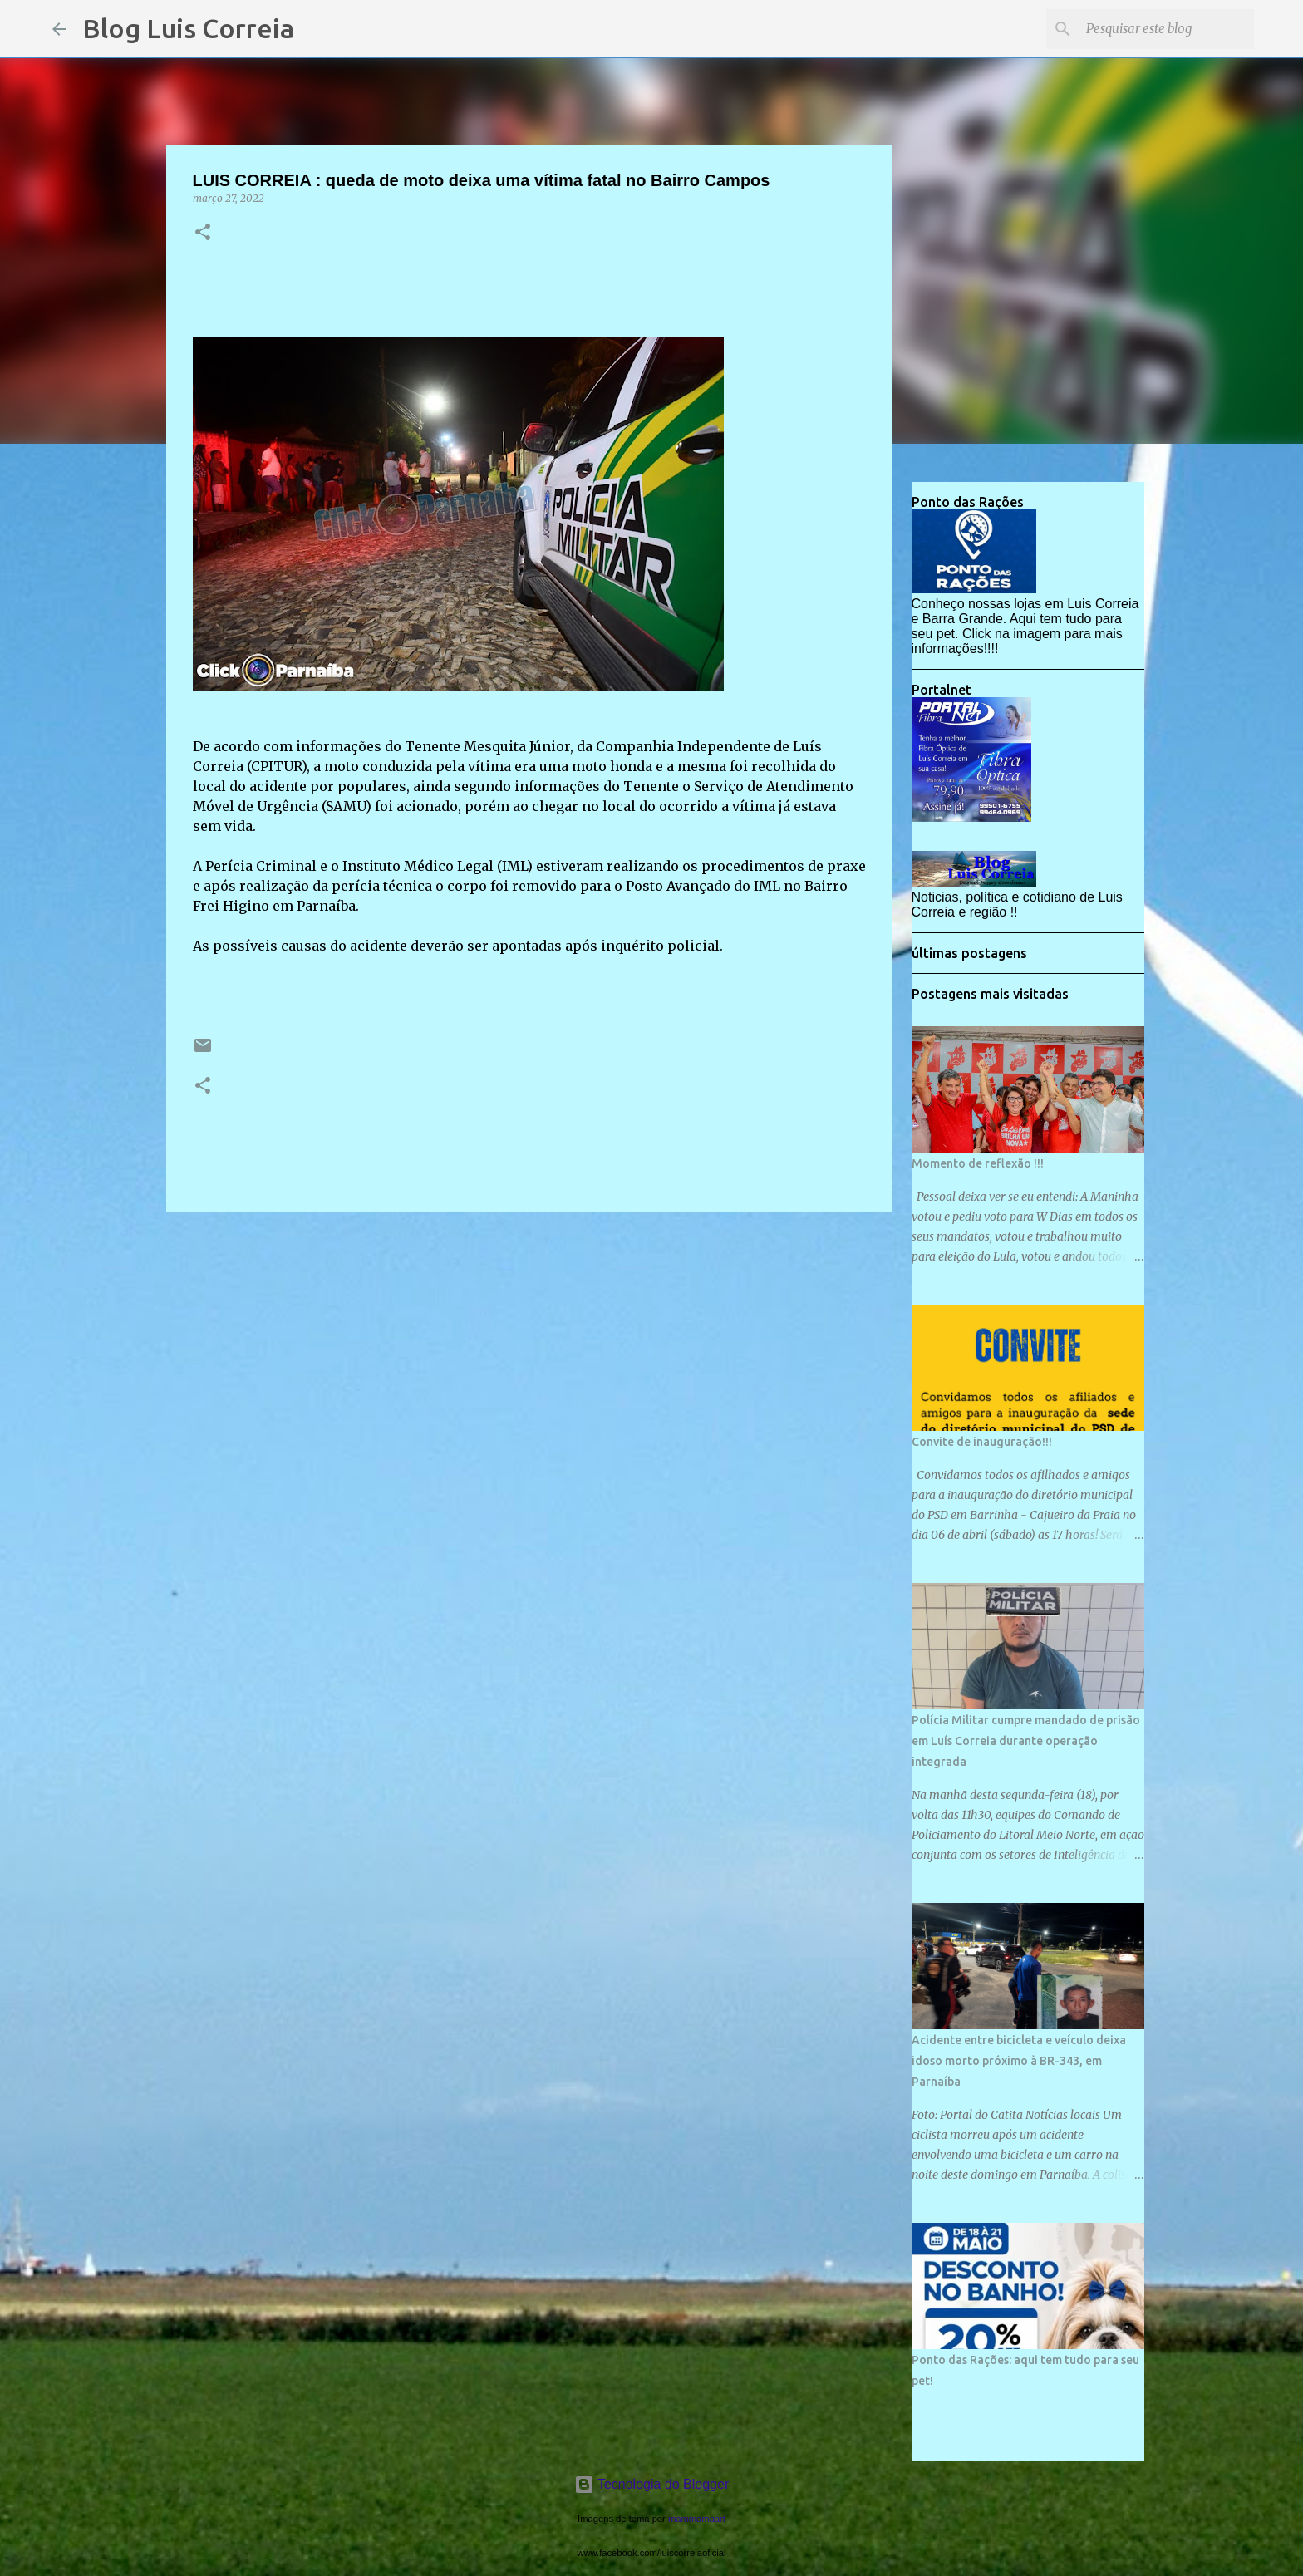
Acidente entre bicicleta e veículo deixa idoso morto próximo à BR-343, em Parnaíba (1019, 2060)
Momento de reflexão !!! (978, 1163)
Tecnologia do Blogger (652, 2484)
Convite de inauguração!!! (982, 1441)
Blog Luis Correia (188, 28)
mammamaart (696, 2519)
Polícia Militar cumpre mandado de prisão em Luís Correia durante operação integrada (1026, 1740)
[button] (203, 233)
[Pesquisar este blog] (1166, 29)
